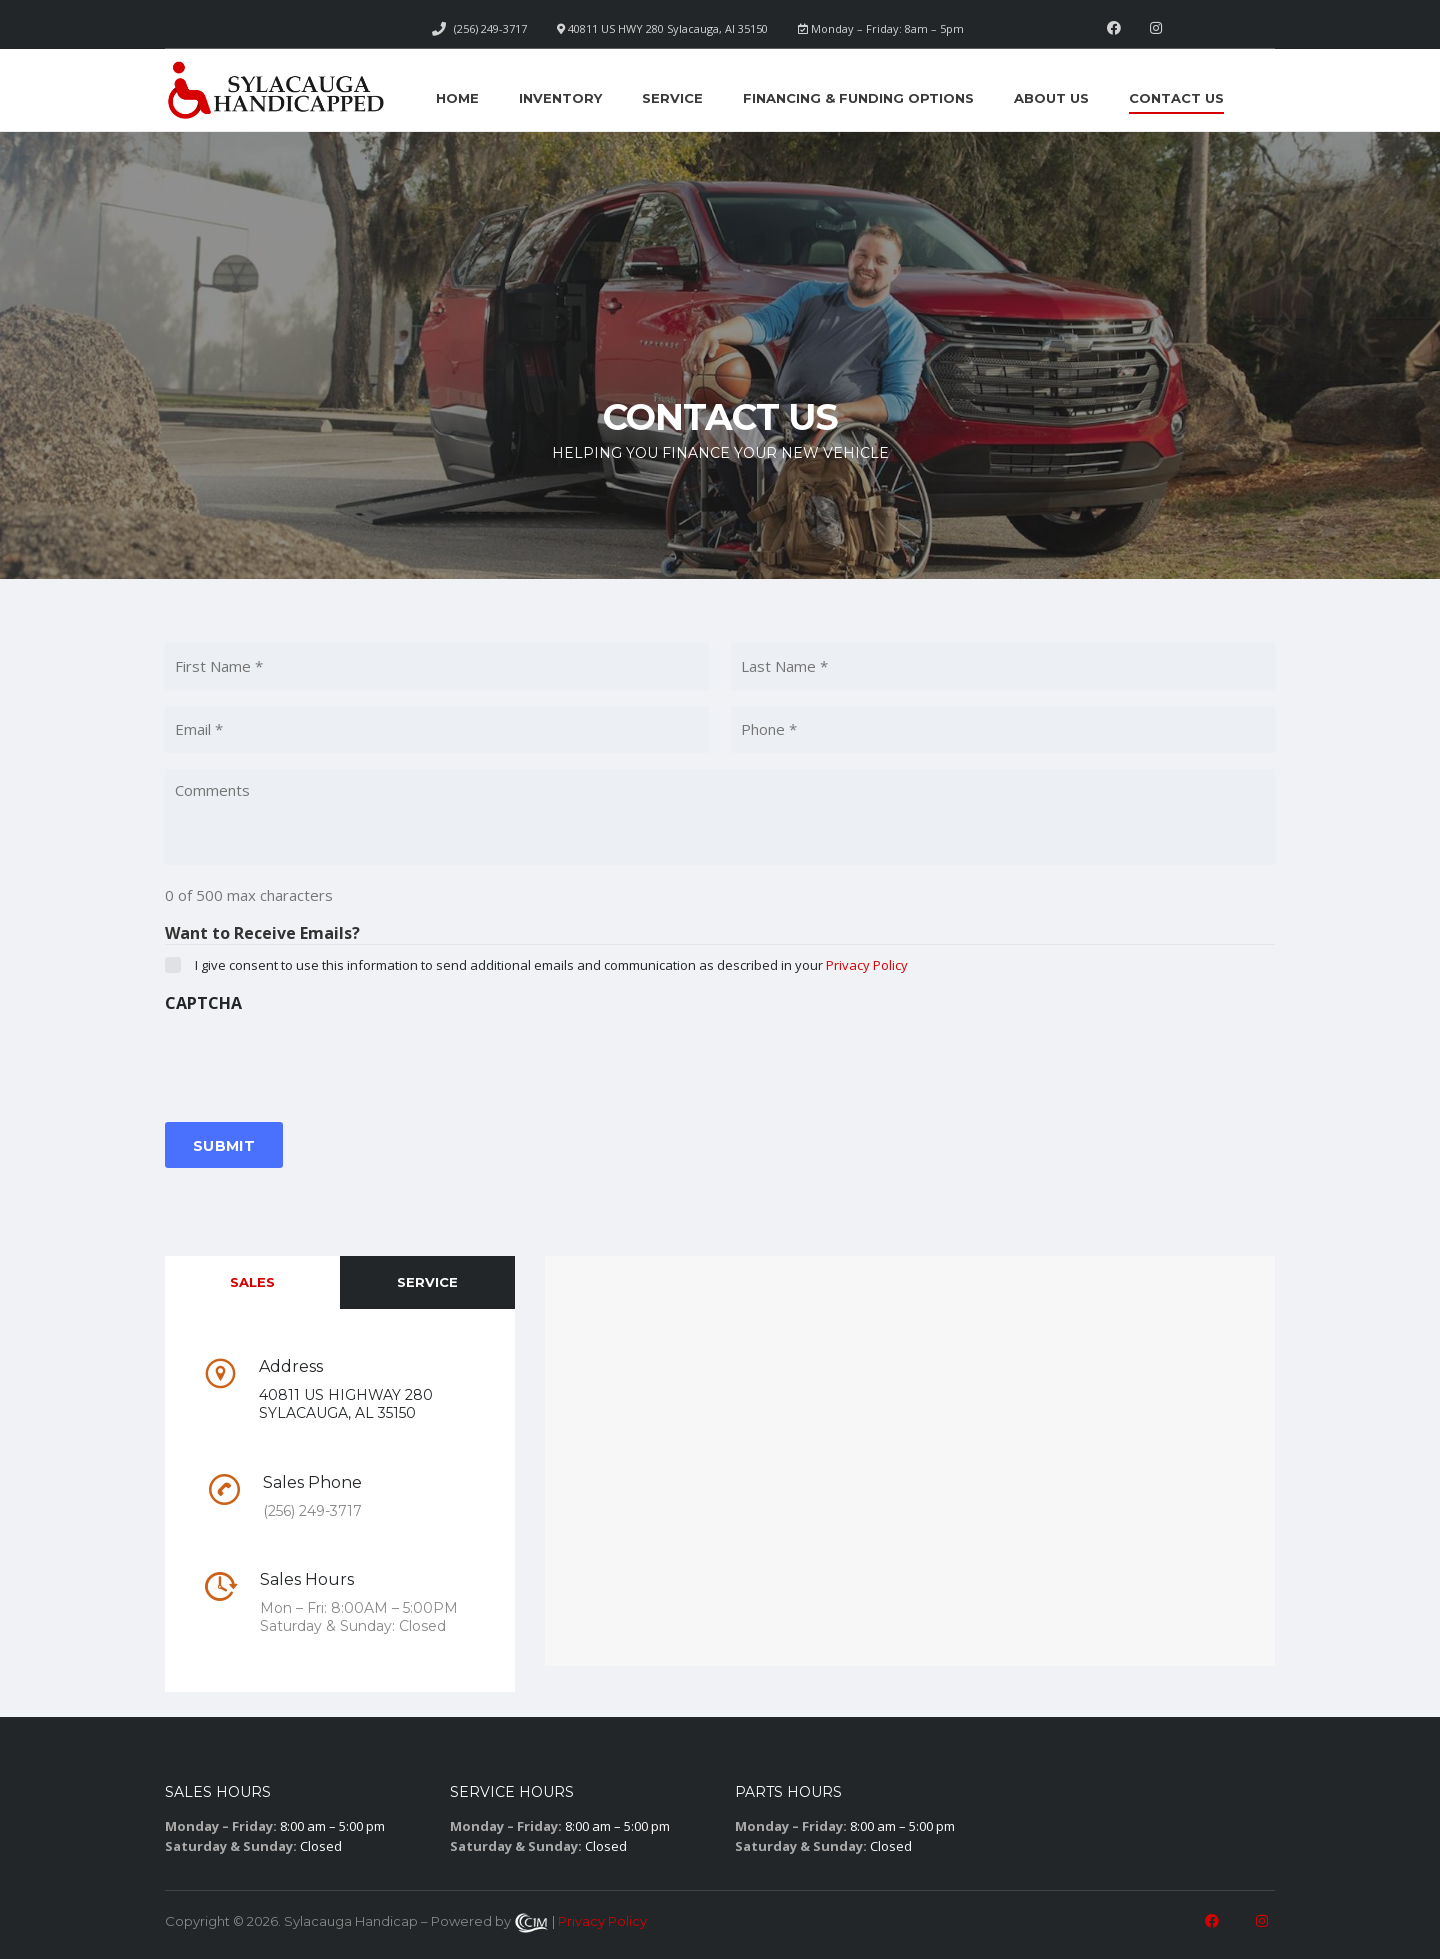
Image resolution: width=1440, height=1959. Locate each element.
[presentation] (317, 1061)
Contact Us (1176, 98)
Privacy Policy (867, 965)
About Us (1051, 98)
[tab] (252, 1282)
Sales (252, 1282)
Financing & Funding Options (858, 98)
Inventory (560, 98)
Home (457, 98)
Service (672, 98)
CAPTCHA (203, 1003)
